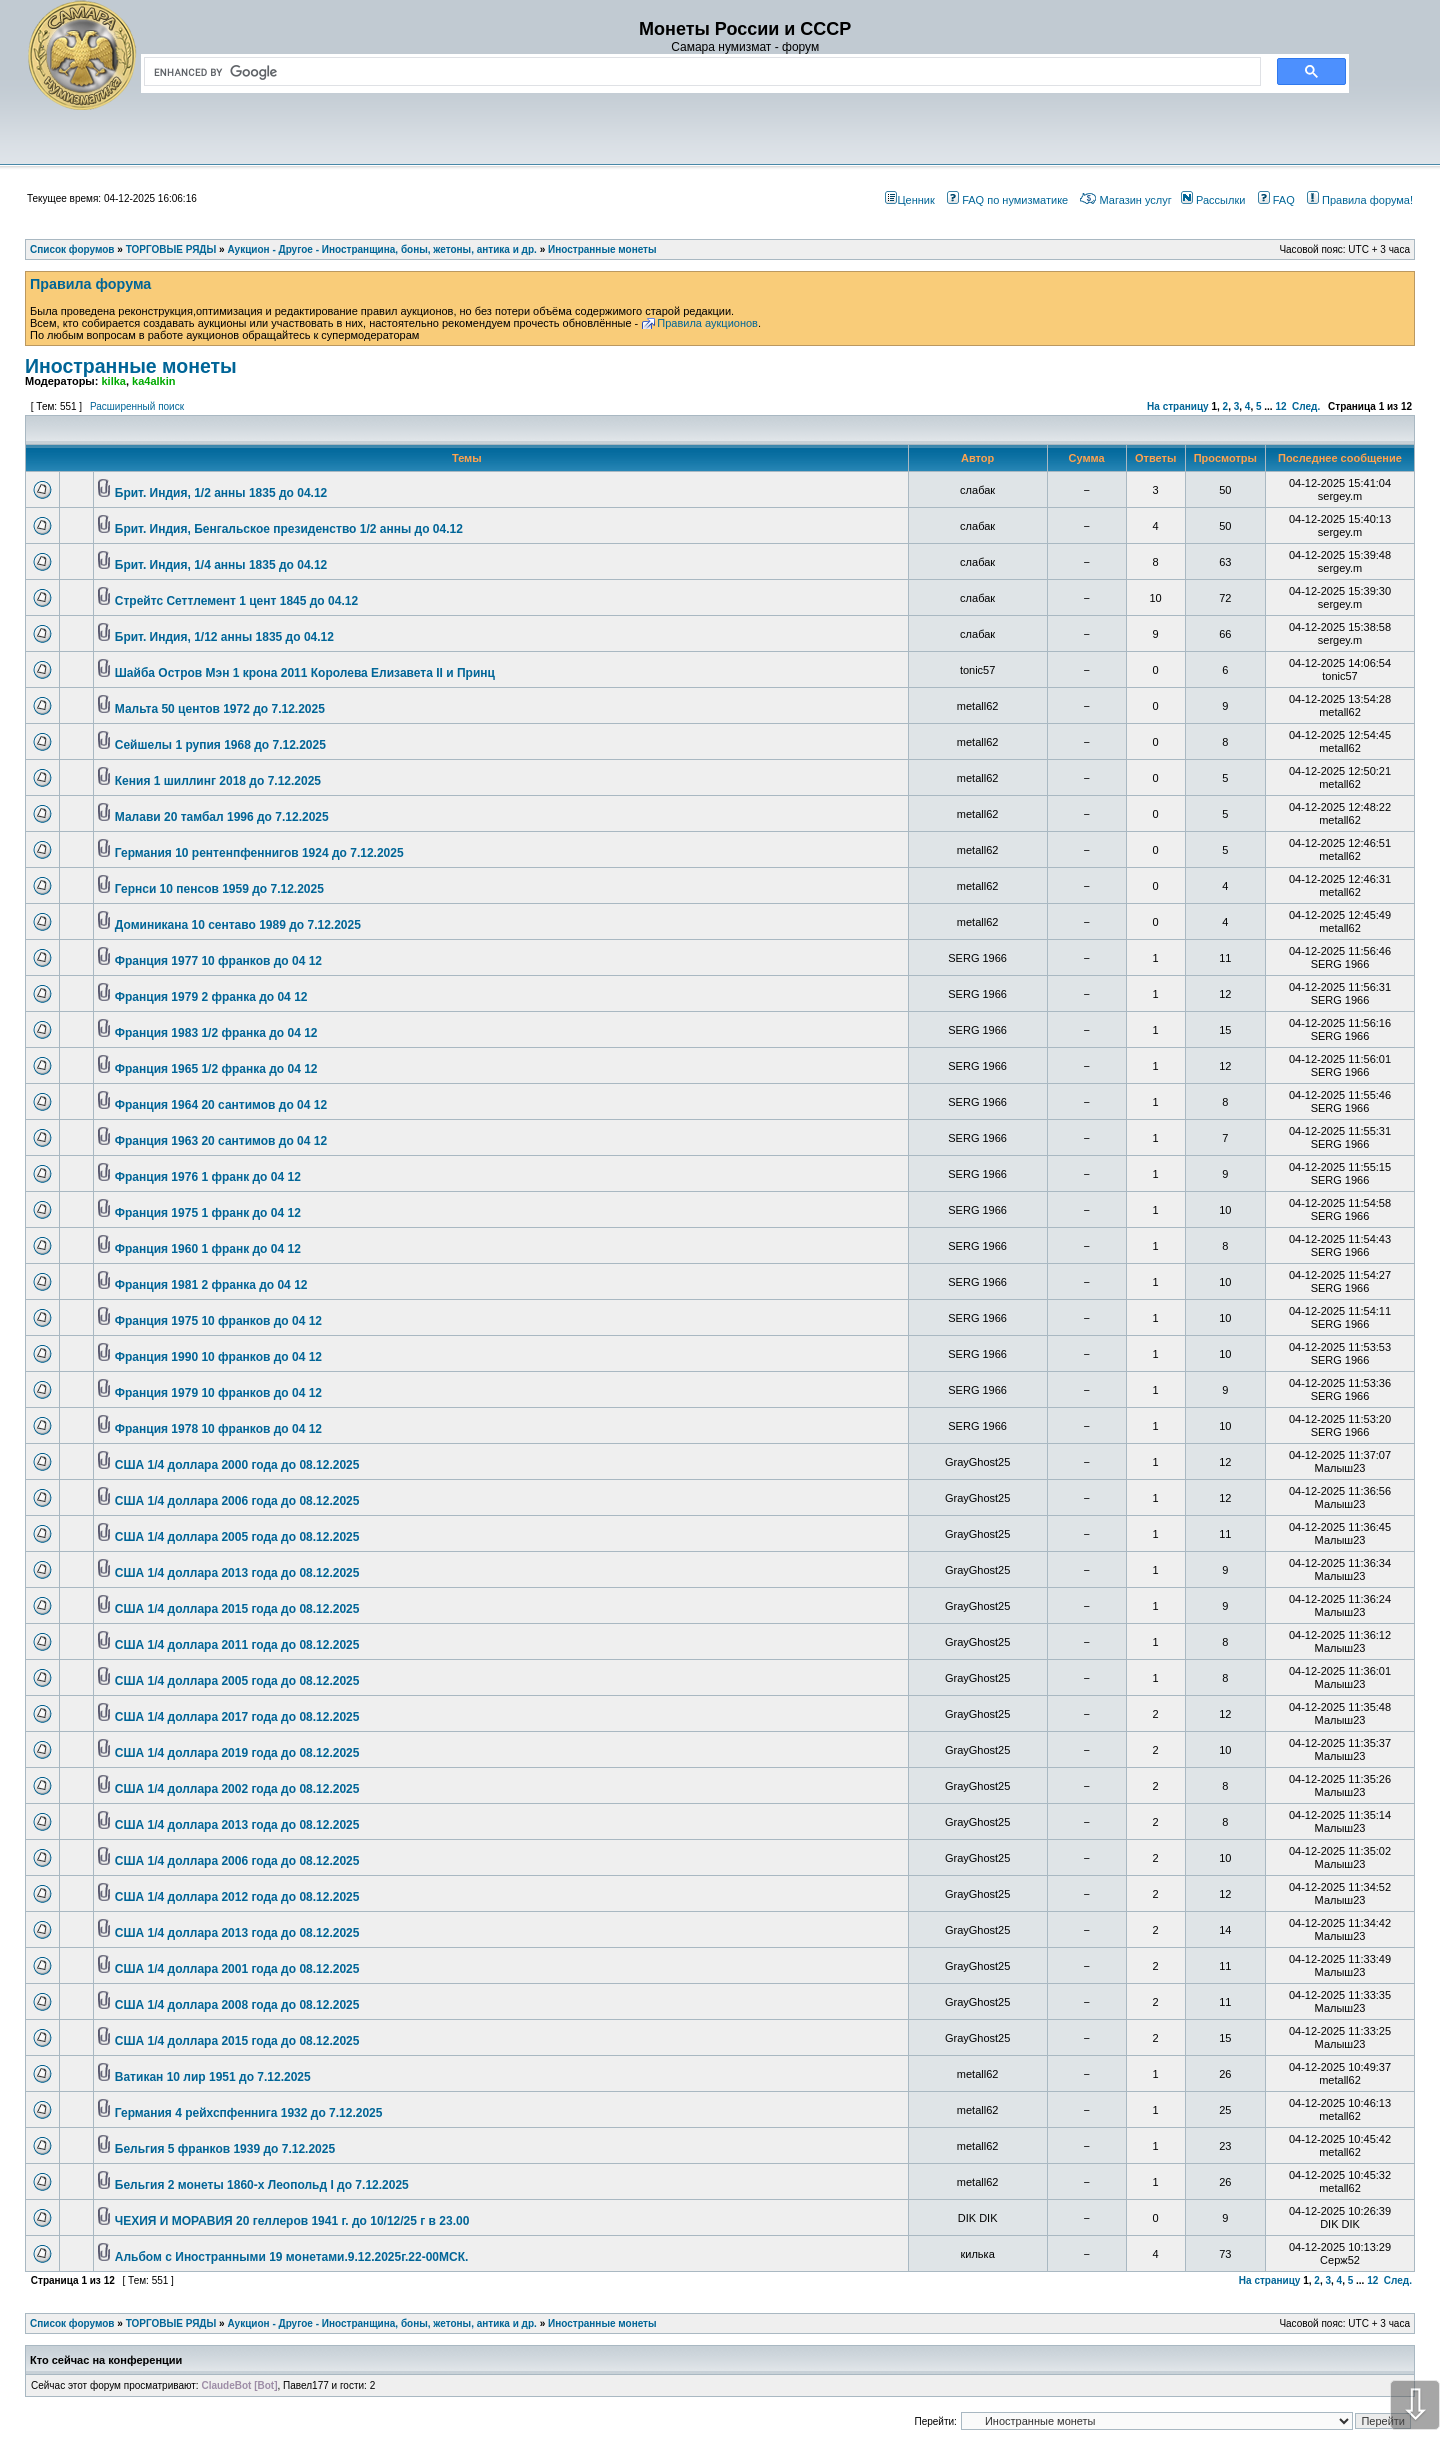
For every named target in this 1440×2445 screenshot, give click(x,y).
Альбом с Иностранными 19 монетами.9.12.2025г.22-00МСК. (292, 2257)
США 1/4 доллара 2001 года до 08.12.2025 (237, 1969)
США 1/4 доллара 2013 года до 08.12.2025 (237, 1573)
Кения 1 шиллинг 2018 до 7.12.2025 (218, 781)
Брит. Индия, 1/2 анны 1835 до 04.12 (221, 493)
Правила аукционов (707, 323)
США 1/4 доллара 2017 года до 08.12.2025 (237, 1717)
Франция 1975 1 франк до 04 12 (208, 1213)
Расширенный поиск (137, 406)
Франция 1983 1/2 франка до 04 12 (216, 1033)
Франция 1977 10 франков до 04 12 (218, 961)
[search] (698, 72)
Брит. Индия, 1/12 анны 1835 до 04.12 (224, 637)
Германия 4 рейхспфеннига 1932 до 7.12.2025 (249, 2113)
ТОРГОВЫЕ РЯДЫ (171, 2323)
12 (1280, 406)
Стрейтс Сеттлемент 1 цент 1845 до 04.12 (236, 601)
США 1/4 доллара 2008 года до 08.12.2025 (237, 2005)
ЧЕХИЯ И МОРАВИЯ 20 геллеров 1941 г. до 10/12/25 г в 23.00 (292, 2221)
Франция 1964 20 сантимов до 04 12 (221, 1105)
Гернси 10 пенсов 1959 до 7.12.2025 (219, 889)
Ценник (909, 200)
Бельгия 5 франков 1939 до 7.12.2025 (225, 2149)
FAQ (1276, 200)
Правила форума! (1360, 200)
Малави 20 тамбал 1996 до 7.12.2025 (222, 817)
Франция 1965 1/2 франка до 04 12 (216, 1069)
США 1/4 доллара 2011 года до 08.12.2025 (237, 1645)
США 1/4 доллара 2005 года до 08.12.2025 (237, 1537)
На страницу (1178, 406)
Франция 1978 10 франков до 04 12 (218, 1429)
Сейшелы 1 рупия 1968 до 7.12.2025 (220, 745)
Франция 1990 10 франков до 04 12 (218, 1357)
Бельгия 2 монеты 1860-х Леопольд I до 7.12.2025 (262, 2185)
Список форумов (72, 2323)
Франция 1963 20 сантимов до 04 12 (221, 1141)
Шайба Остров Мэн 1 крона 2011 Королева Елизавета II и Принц (305, 673)
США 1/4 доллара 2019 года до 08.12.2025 (237, 1753)
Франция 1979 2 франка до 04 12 (211, 997)
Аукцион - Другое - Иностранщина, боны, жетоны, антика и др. (381, 2323)
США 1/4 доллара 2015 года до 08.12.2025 (237, 1609)
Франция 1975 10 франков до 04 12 (218, 1321)
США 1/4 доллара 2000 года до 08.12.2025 (237, 1465)
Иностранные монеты (131, 366)
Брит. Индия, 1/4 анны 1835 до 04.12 (221, 565)
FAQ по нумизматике (1007, 200)
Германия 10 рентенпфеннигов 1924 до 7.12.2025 (259, 853)
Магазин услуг (1125, 200)
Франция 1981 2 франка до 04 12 (211, 1285)
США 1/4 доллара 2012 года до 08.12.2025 (237, 1897)
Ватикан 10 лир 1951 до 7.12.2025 (213, 2077)
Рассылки (1213, 200)
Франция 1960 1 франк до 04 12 (208, 1249)
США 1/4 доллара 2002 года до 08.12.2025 (237, 1789)
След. (1306, 406)
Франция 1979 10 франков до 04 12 (218, 1393)
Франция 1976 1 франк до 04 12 (208, 1177)
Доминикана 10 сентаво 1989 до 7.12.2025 (238, 925)
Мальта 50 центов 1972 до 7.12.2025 (220, 709)
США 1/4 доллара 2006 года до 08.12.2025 (237, 1501)
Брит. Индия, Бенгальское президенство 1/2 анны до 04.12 (289, 529)
